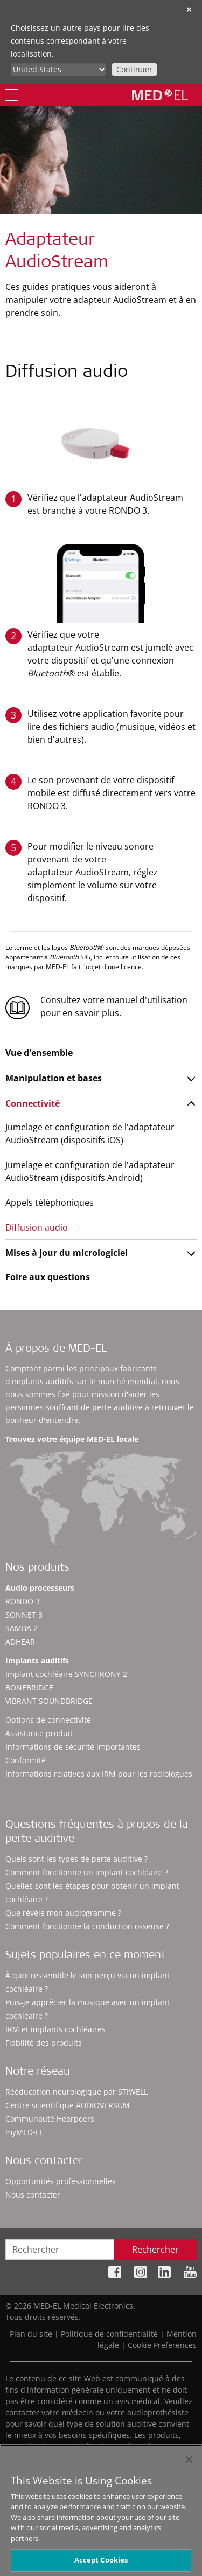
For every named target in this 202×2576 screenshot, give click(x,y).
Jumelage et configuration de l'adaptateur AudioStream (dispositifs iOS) (90, 1133)
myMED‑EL (24, 2132)
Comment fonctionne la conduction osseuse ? (87, 1926)
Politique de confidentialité (109, 2334)
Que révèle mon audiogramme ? (63, 1913)
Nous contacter (32, 2195)
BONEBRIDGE (29, 1687)
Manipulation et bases (53, 1078)
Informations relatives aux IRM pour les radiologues (98, 1774)
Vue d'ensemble (39, 1053)
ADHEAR (20, 1641)
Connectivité (32, 1103)
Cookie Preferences (162, 2345)
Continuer (134, 69)
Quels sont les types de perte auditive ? (76, 1859)
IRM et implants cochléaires (55, 2029)
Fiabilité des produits (43, 2043)
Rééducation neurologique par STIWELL (76, 2092)
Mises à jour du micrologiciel (66, 1253)
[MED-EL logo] (160, 94)
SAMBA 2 (21, 1628)
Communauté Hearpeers (49, 2119)
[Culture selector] (58, 69)
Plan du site (31, 2334)
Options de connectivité (48, 1720)
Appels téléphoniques (49, 1202)
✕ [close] (189, 9)
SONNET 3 (24, 1615)
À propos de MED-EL (56, 1349)
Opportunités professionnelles (60, 2181)
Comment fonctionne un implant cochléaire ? (86, 1872)
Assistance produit (39, 1733)
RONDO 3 (22, 1601)
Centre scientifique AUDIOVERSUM (67, 2105)
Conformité (25, 1760)
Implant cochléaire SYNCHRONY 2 (66, 1674)
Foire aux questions (47, 1277)
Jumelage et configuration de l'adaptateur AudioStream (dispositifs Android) (90, 1171)
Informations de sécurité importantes (73, 1747)
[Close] (189, 2464)
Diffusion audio (36, 1227)
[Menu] (11, 95)
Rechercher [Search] (155, 2249)
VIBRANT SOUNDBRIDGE (49, 1701)
